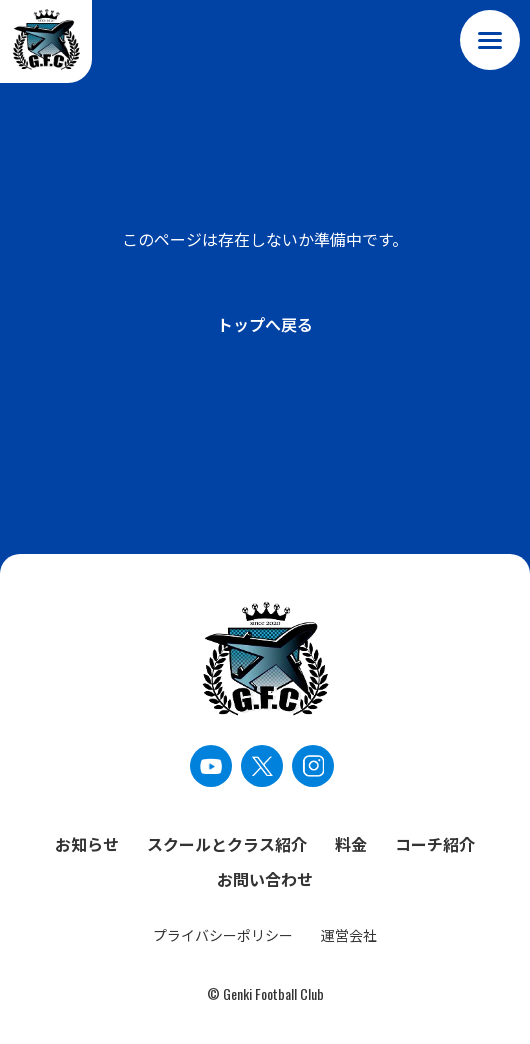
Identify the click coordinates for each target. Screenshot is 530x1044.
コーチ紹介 (435, 844)
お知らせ (87, 844)
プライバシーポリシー (223, 935)
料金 (351, 844)
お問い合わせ (265, 879)
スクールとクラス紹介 (227, 844)
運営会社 (349, 935)
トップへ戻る (265, 324)
